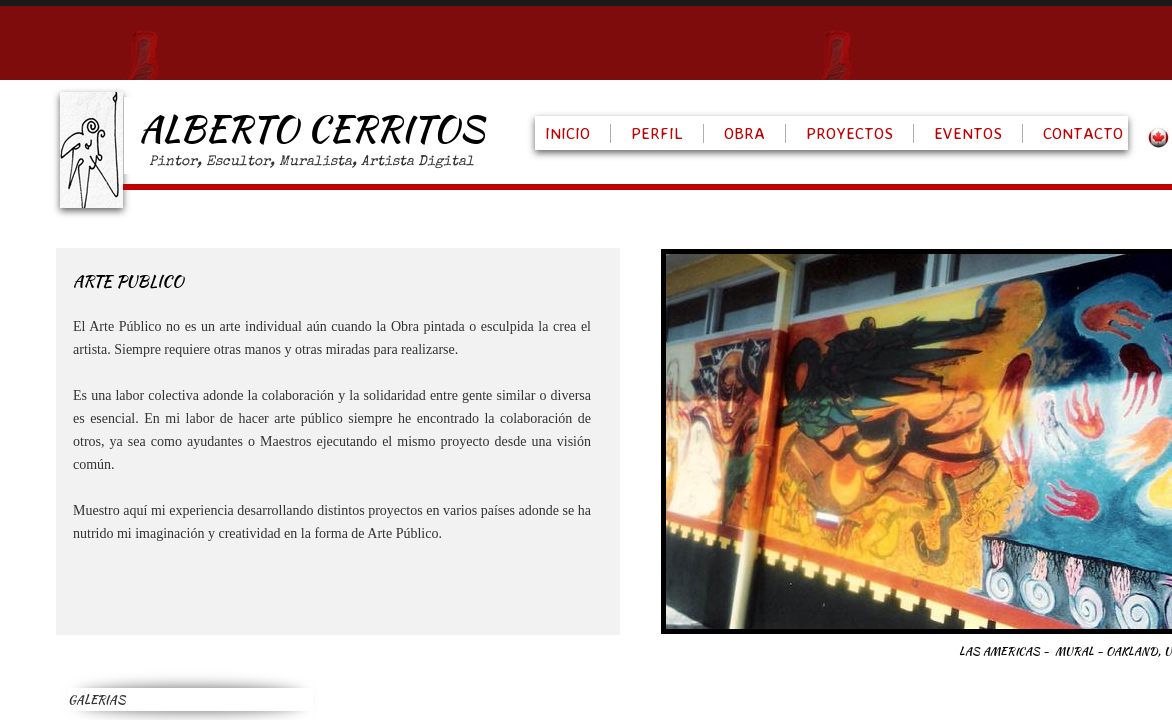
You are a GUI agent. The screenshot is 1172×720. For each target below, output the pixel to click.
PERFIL (657, 133)
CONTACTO (1083, 133)
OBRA (744, 133)
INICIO (567, 133)
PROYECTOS (849, 133)
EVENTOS (968, 133)
